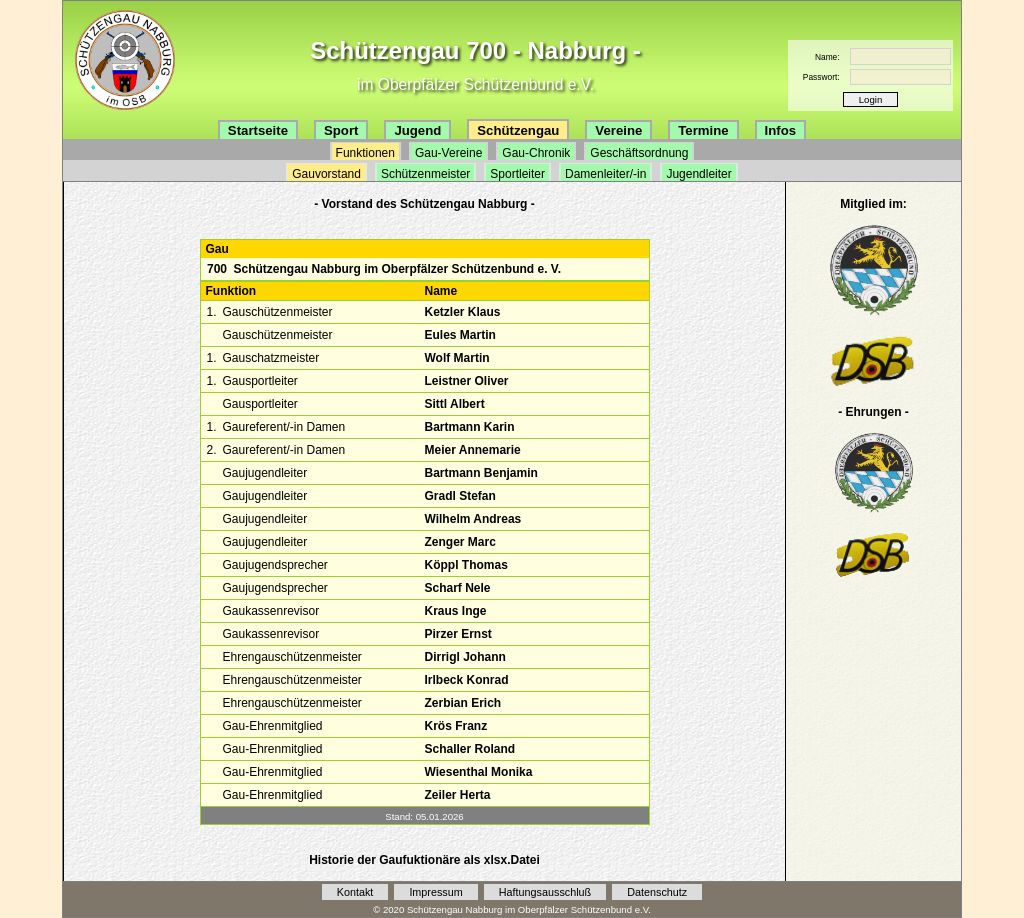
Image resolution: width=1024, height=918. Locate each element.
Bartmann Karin (469, 427)
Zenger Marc (459, 542)
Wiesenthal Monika (478, 772)
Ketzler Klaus (462, 312)
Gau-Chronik (536, 153)
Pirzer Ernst (457, 634)
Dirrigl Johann (464, 657)
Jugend (417, 130)
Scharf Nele (457, 588)
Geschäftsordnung (639, 153)
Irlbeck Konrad (466, 680)
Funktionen (365, 153)
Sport (341, 130)
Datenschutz (657, 892)
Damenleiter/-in (605, 174)
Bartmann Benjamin (480, 473)
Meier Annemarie (472, 450)
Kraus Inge (455, 611)
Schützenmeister (425, 174)
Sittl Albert (454, 404)
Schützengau (518, 130)
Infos (781, 130)
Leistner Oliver (466, 381)
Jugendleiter (698, 174)
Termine (703, 130)
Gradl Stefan (459, 496)
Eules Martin (459, 335)
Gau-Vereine (448, 153)
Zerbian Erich (462, 703)
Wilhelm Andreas (472, 519)
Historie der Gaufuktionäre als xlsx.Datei (424, 860)
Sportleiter (517, 174)
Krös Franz (455, 726)
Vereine (618, 130)
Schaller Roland (469, 749)
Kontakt (355, 892)
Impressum (435, 892)
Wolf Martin (456, 358)
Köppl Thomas (465, 565)
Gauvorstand (326, 174)
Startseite (258, 130)
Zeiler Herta (457, 795)
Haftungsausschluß (545, 892)
